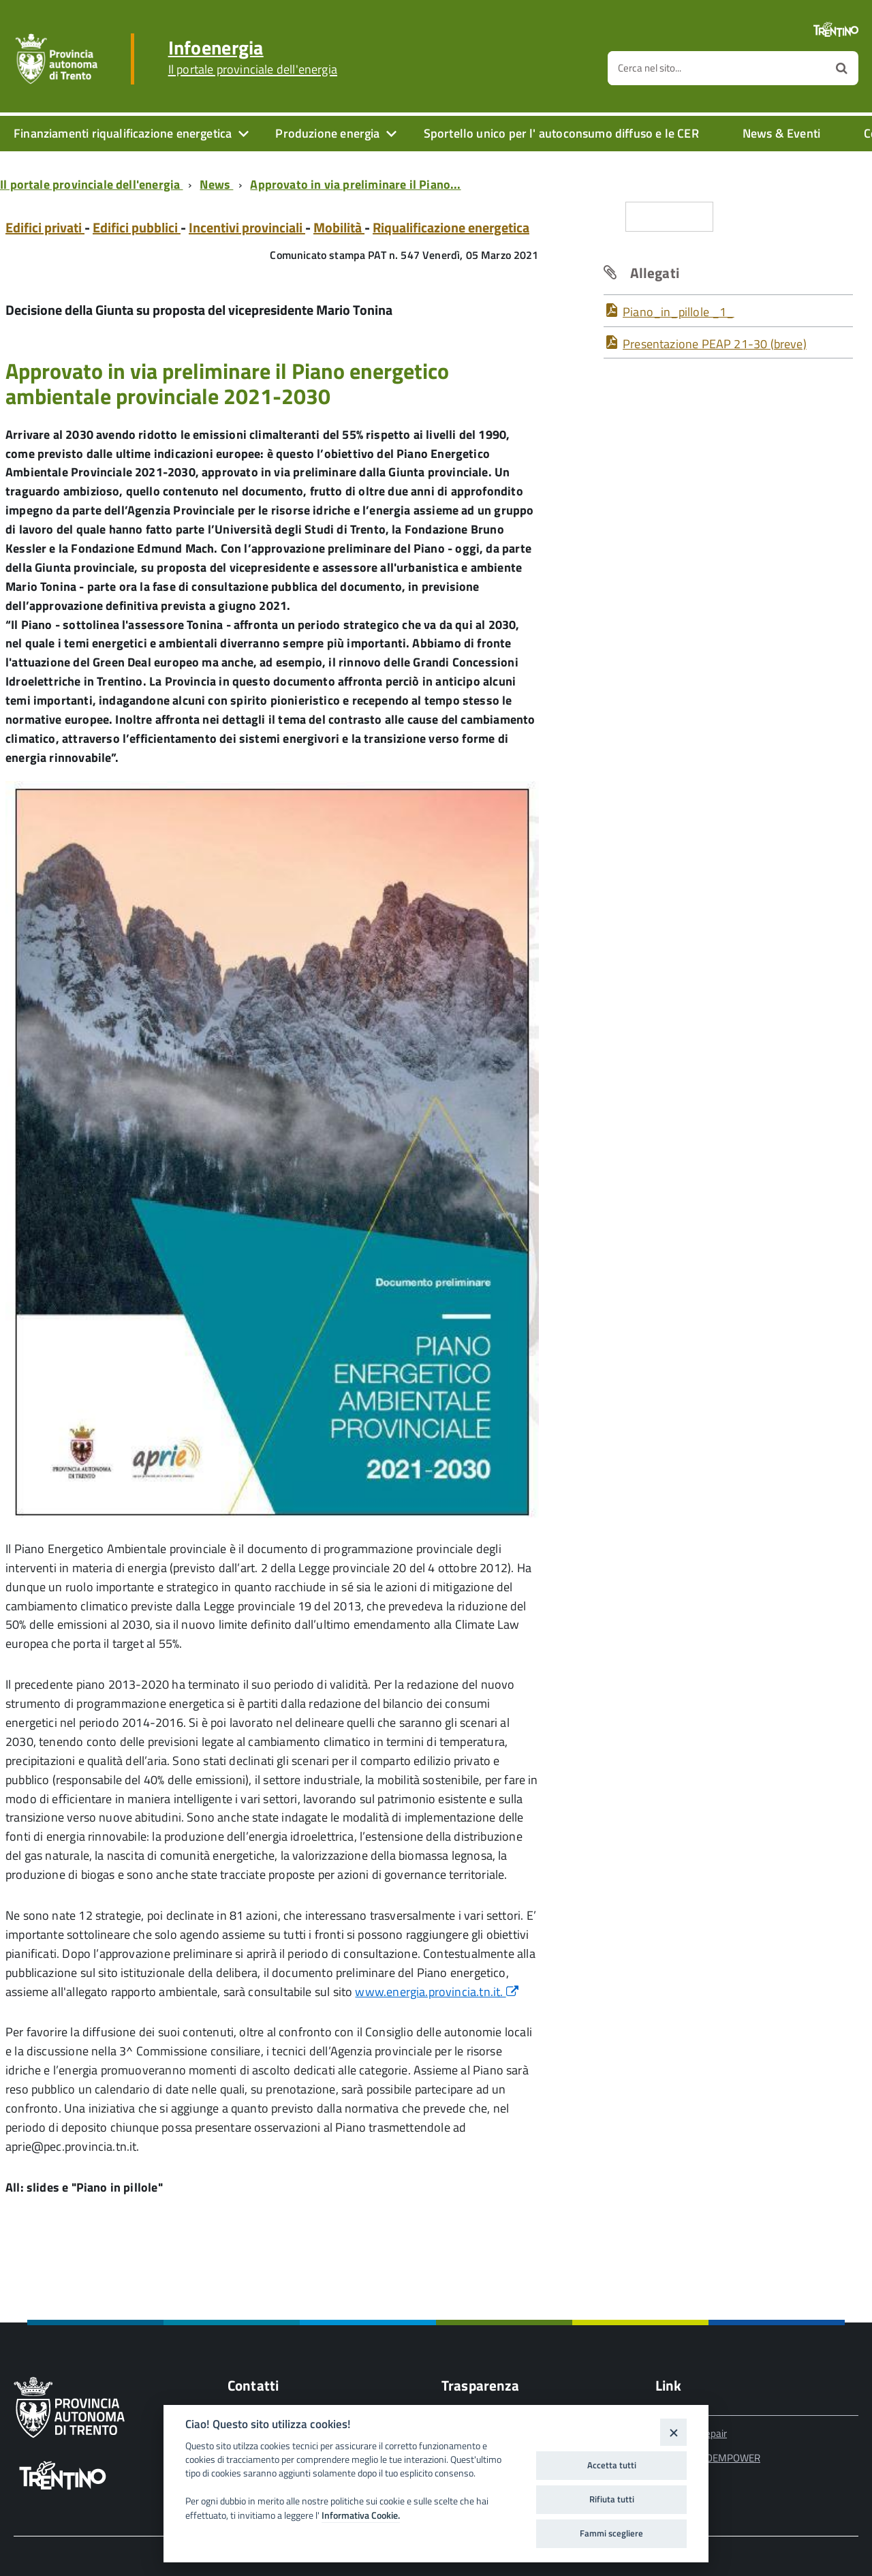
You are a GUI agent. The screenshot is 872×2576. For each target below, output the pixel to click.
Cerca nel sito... (649, 68)
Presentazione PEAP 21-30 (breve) (715, 344)
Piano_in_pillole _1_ (678, 312)
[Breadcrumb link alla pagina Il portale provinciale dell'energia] (94, 184)
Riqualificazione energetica (451, 227)
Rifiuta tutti (611, 2499)
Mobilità (338, 227)
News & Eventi (781, 133)
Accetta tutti (611, 2465)
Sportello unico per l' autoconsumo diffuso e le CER (561, 133)
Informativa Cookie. (361, 2515)
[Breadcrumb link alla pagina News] (219, 184)
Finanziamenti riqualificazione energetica (123, 133)
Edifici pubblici (137, 227)
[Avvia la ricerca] (841, 68)
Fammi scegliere (611, 2533)
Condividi (669, 216)
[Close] (673, 2432)
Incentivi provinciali (247, 227)
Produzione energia (327, 133)
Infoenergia (252, 57)
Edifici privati (44, 227)
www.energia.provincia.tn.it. (436, 1991)
